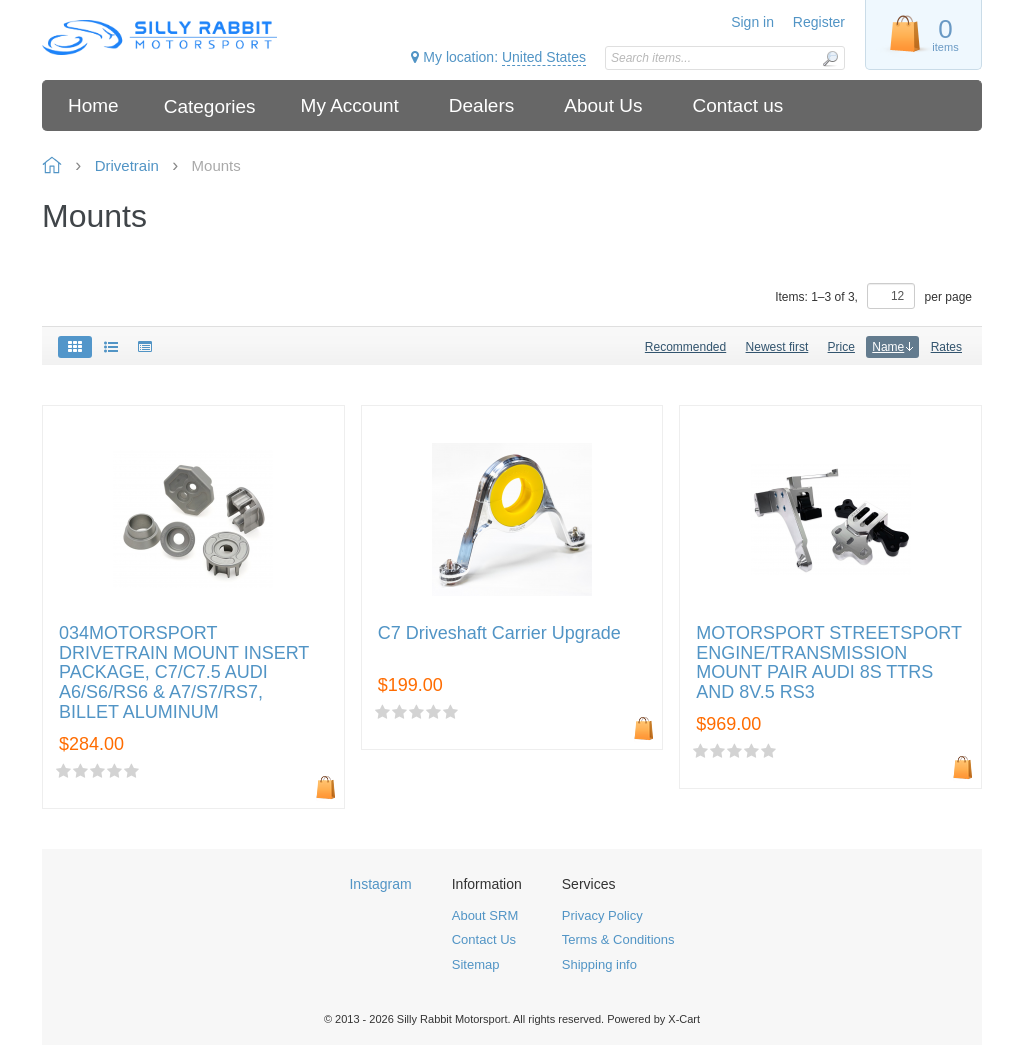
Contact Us (484, 939)
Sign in (752, 22)
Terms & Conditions (618, 939)
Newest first (777, 347)
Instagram (380, 884)
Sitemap (476, 964)
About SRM (485, 915)
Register (819, 22)
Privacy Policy (602, 915)
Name (892, 347)
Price (841, 347)
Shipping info (599, 964)
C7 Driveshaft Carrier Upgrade (499, 633)
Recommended (685, 347)
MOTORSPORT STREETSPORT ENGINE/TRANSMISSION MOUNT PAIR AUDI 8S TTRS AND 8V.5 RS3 (828, 663)
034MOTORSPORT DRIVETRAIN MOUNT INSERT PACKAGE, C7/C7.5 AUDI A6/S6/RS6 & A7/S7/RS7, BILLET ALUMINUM (184, 673)
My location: (498, 57)
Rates (946, 347)
